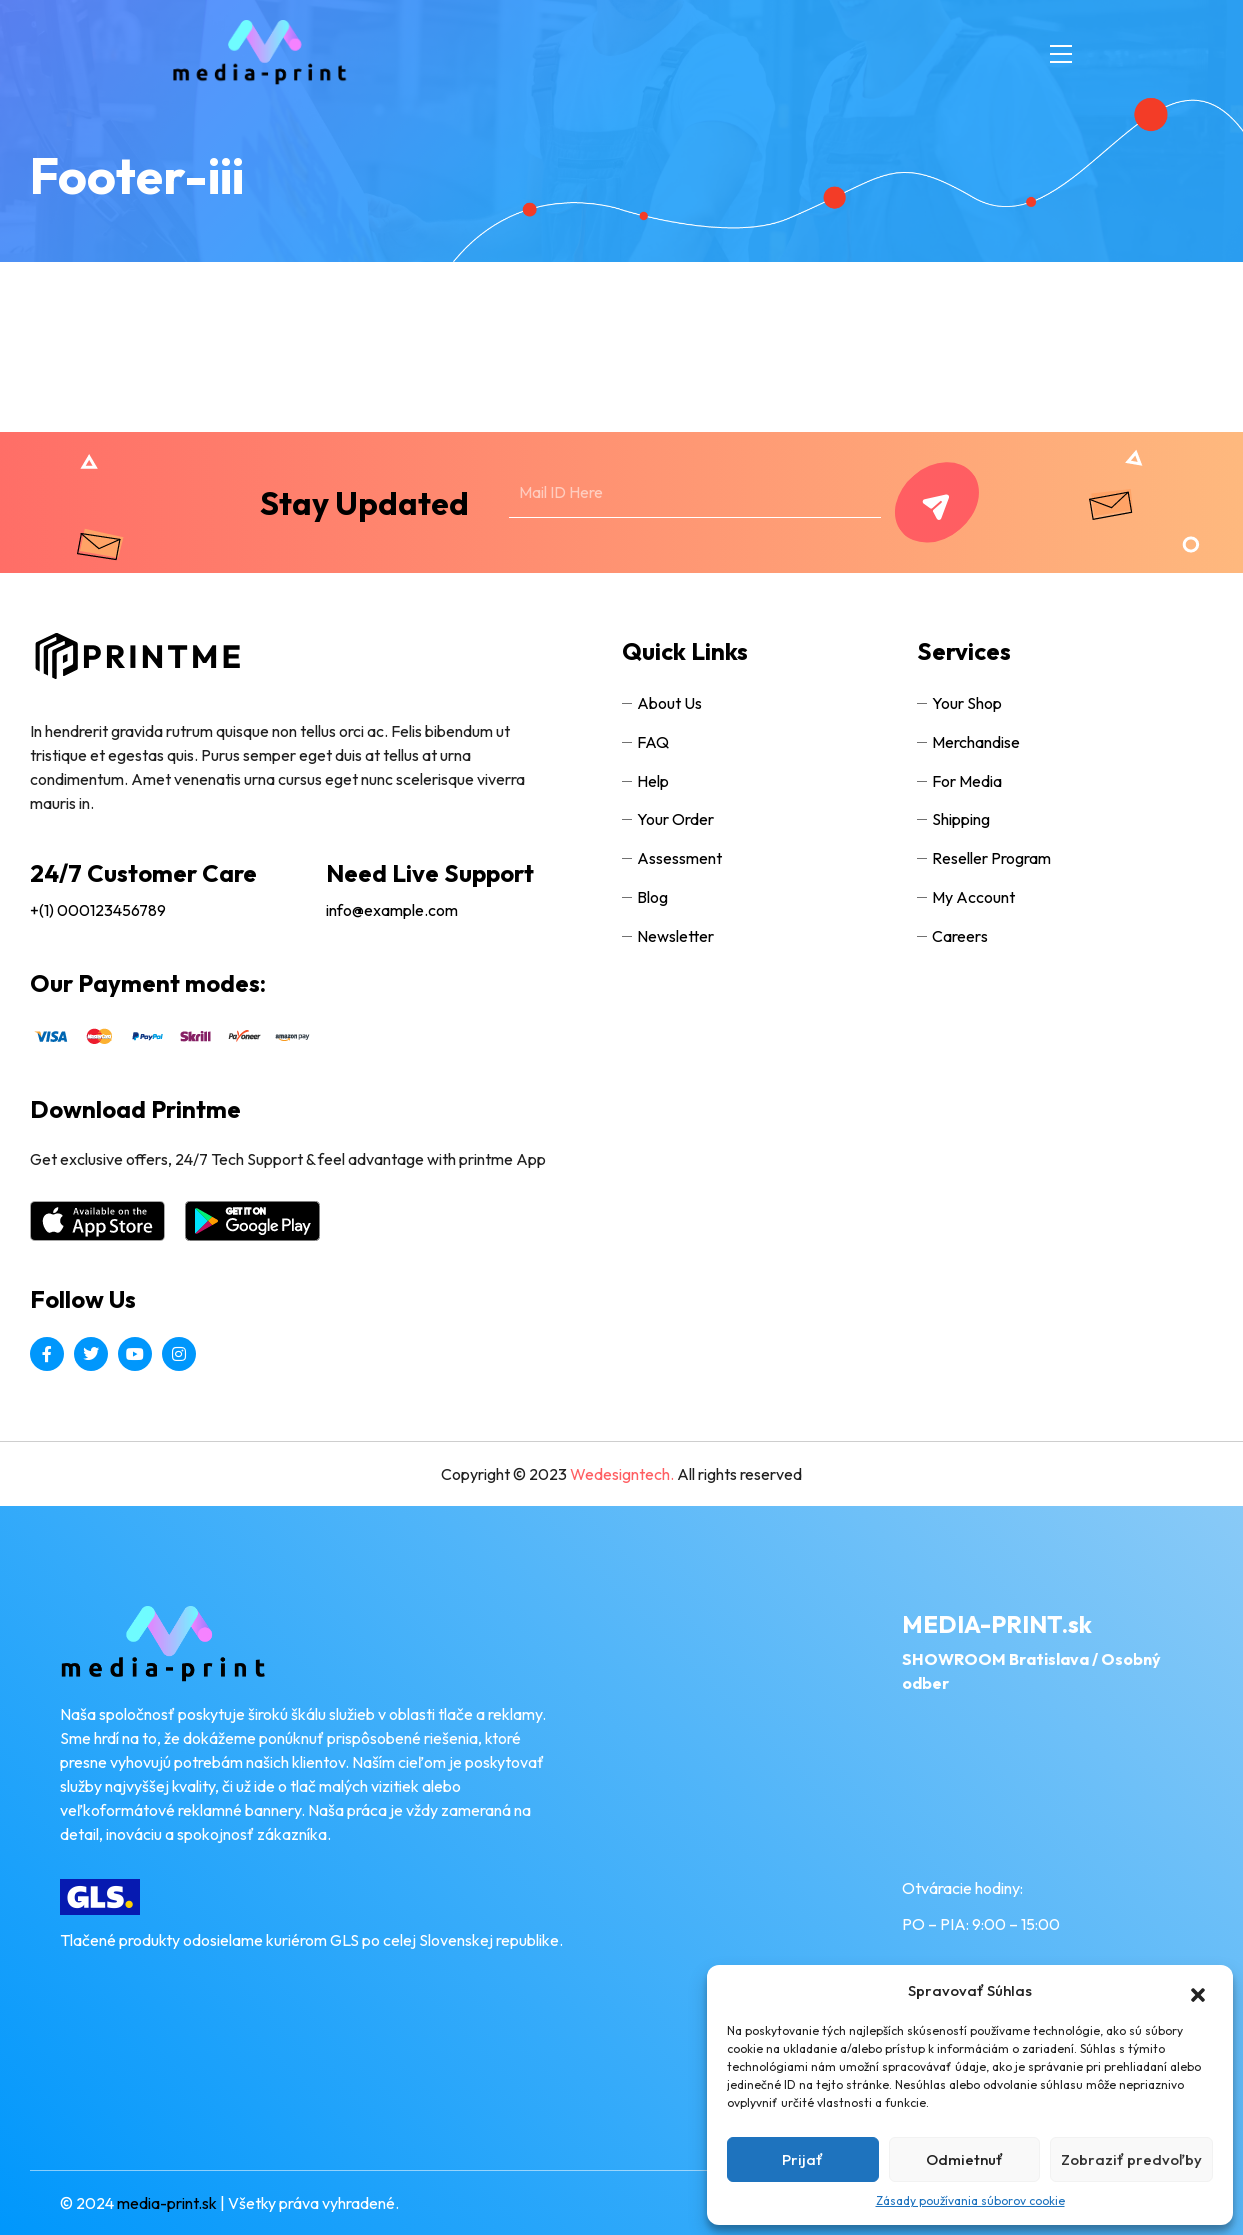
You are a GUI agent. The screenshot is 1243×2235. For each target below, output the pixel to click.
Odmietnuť (964, 2159)
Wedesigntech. (623, 1474)
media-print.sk (167, 2203)
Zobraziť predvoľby (1131, 2159)
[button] (1188, 1991)
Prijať (802, 2159)
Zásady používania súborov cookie (970, 2200)
